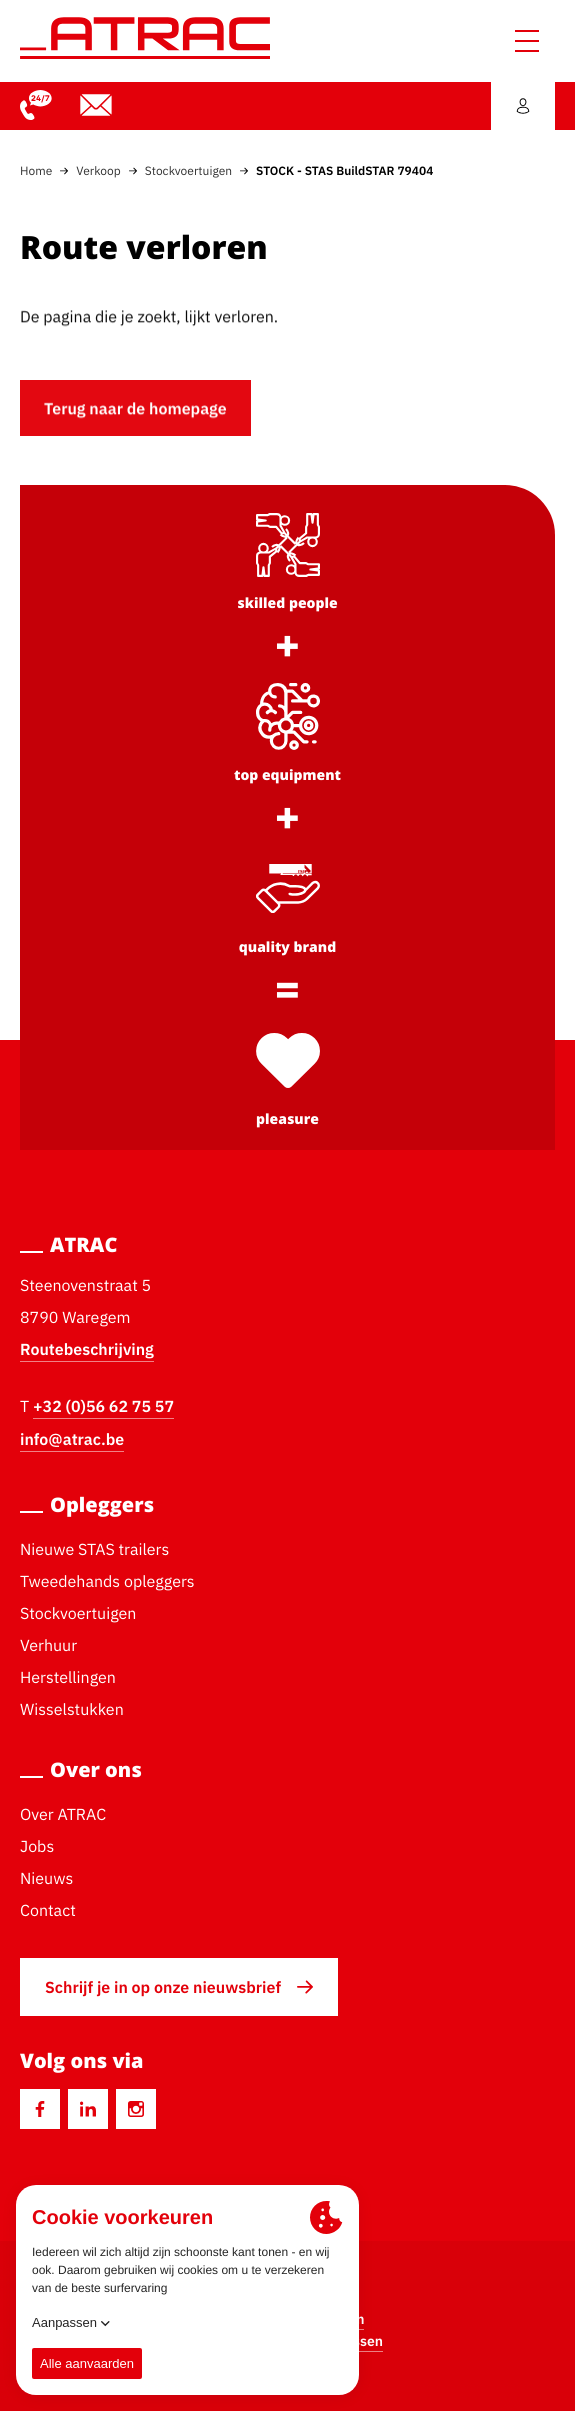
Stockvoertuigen (188, 170)
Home (36, 170)
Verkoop (98, 170)
